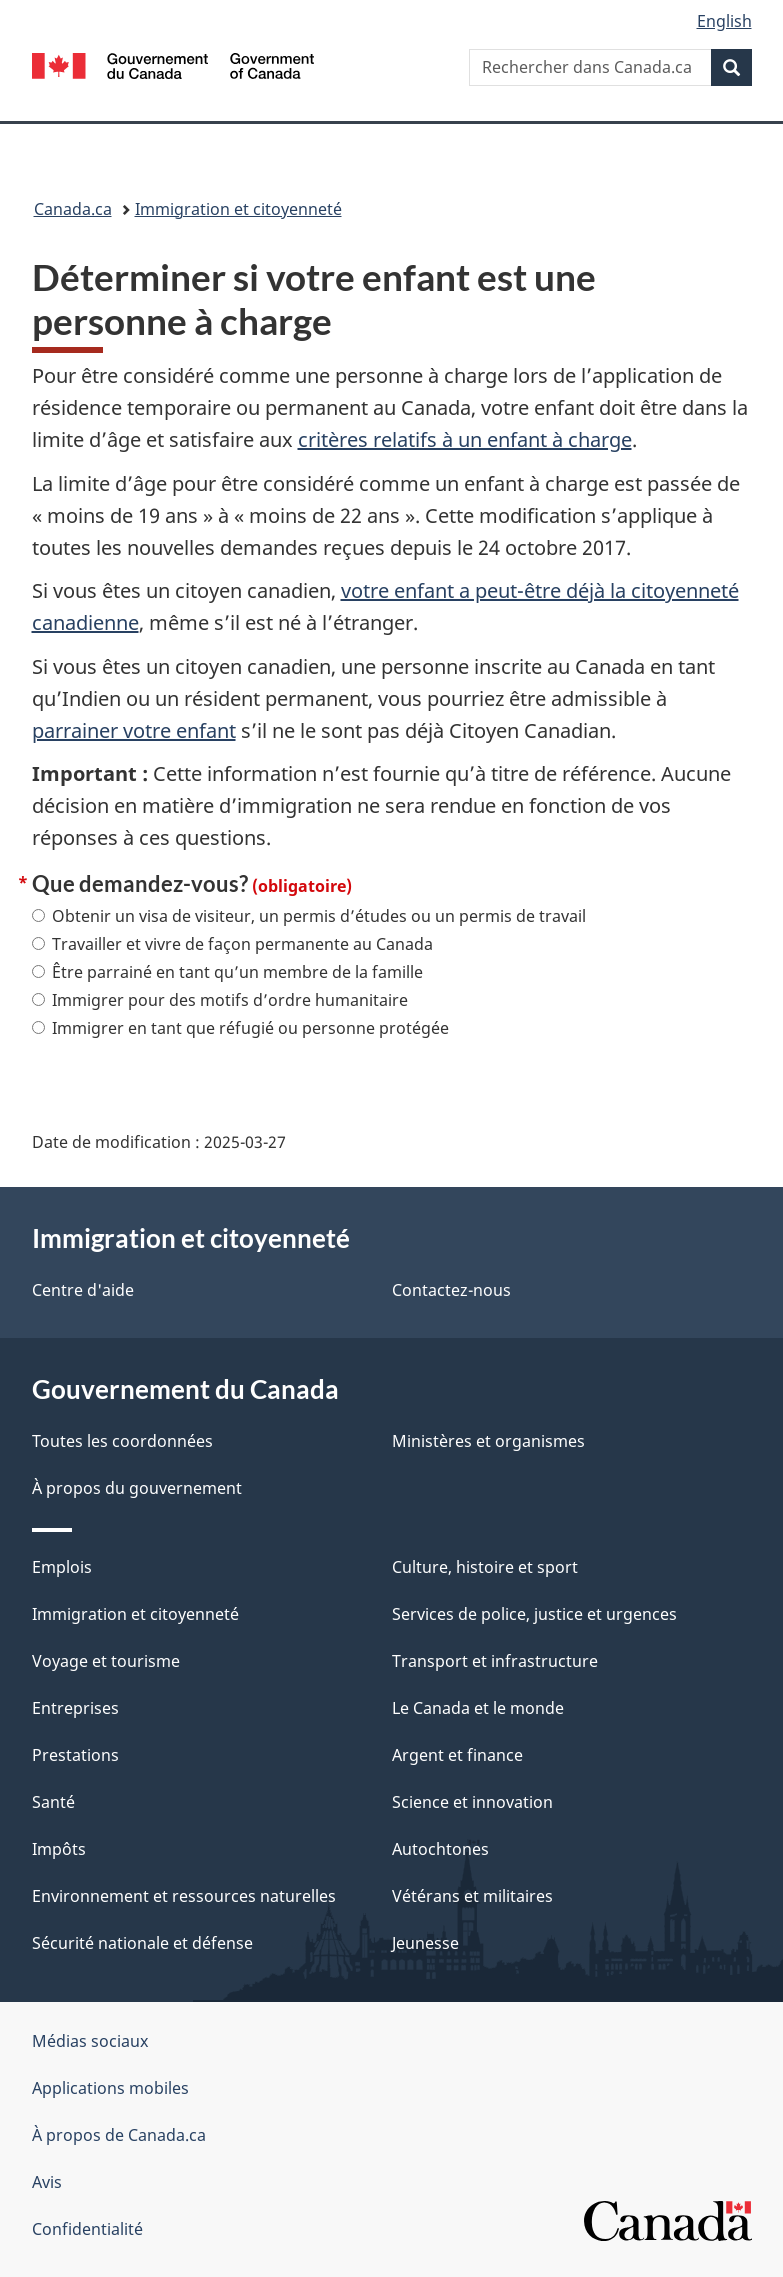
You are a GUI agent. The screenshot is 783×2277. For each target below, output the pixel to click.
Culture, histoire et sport (485, 1567)
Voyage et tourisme (106, 1661)
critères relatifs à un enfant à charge (465, 439)
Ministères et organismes (488, 1441)
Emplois (62, 1567)
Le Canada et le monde (478, 1708)
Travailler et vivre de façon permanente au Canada (232, 944)
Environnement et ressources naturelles (184, 1896)
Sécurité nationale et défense (142, 1943)
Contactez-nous (451, 1290)
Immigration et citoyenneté (238, 209)
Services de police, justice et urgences (534, 1614)
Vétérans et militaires (472, 1896)
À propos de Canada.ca (119, 2135)
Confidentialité (87, 2229)
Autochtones (440, 1849)
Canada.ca (73, 209)
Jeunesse (425, 1943)
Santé (53, 1802)
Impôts (59, 1849)
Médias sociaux (90, 2041)
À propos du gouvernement (137, 1488)
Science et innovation (472, 1802)
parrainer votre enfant (134, 730)
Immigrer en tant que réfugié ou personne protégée (240, 1028)
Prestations (75, 1755)
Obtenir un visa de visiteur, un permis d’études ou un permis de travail (309, 916)
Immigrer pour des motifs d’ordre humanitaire (220, 1000)
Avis (47, 2182)
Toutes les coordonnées (122, 1441)
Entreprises (75, 1708)
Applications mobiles (110, 2088)
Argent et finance (457, 1755)
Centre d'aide (83, 1290)
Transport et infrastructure (495, 1661)
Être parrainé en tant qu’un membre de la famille (227, 972)
